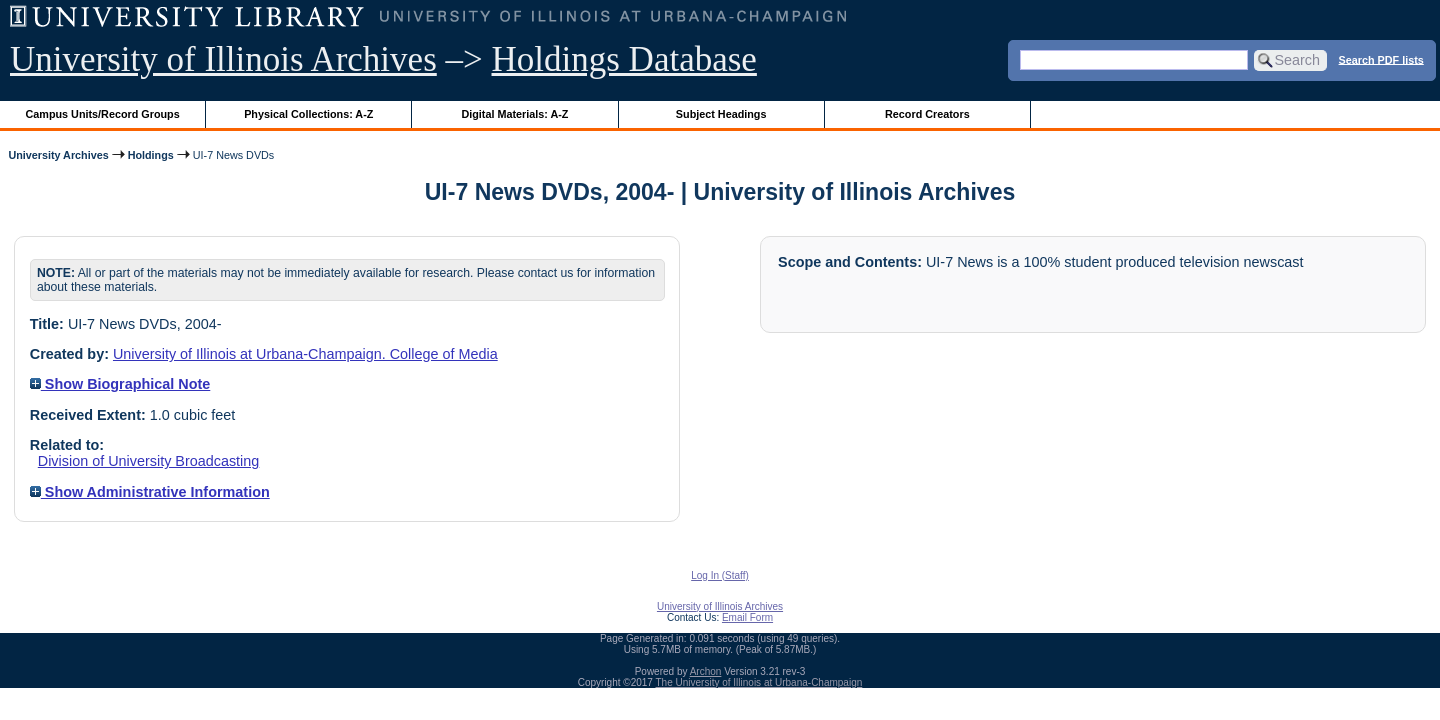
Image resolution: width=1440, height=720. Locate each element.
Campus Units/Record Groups (103, 114)
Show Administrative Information (150, 492)
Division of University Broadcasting (149, 461)
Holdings (151, 155)
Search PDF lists (1381, 59)
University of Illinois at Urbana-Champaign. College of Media (305, 354)
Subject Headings (721, 114)
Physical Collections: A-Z (308, 114)
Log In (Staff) (720, 575)
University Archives (58, 155)
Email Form (747, 617)
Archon (706, 671)
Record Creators (927, 114)
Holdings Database (624, 59)
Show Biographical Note (120, 384)
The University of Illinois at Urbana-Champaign (759, 682)
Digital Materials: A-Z (514, 114)
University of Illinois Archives (223, 59)
